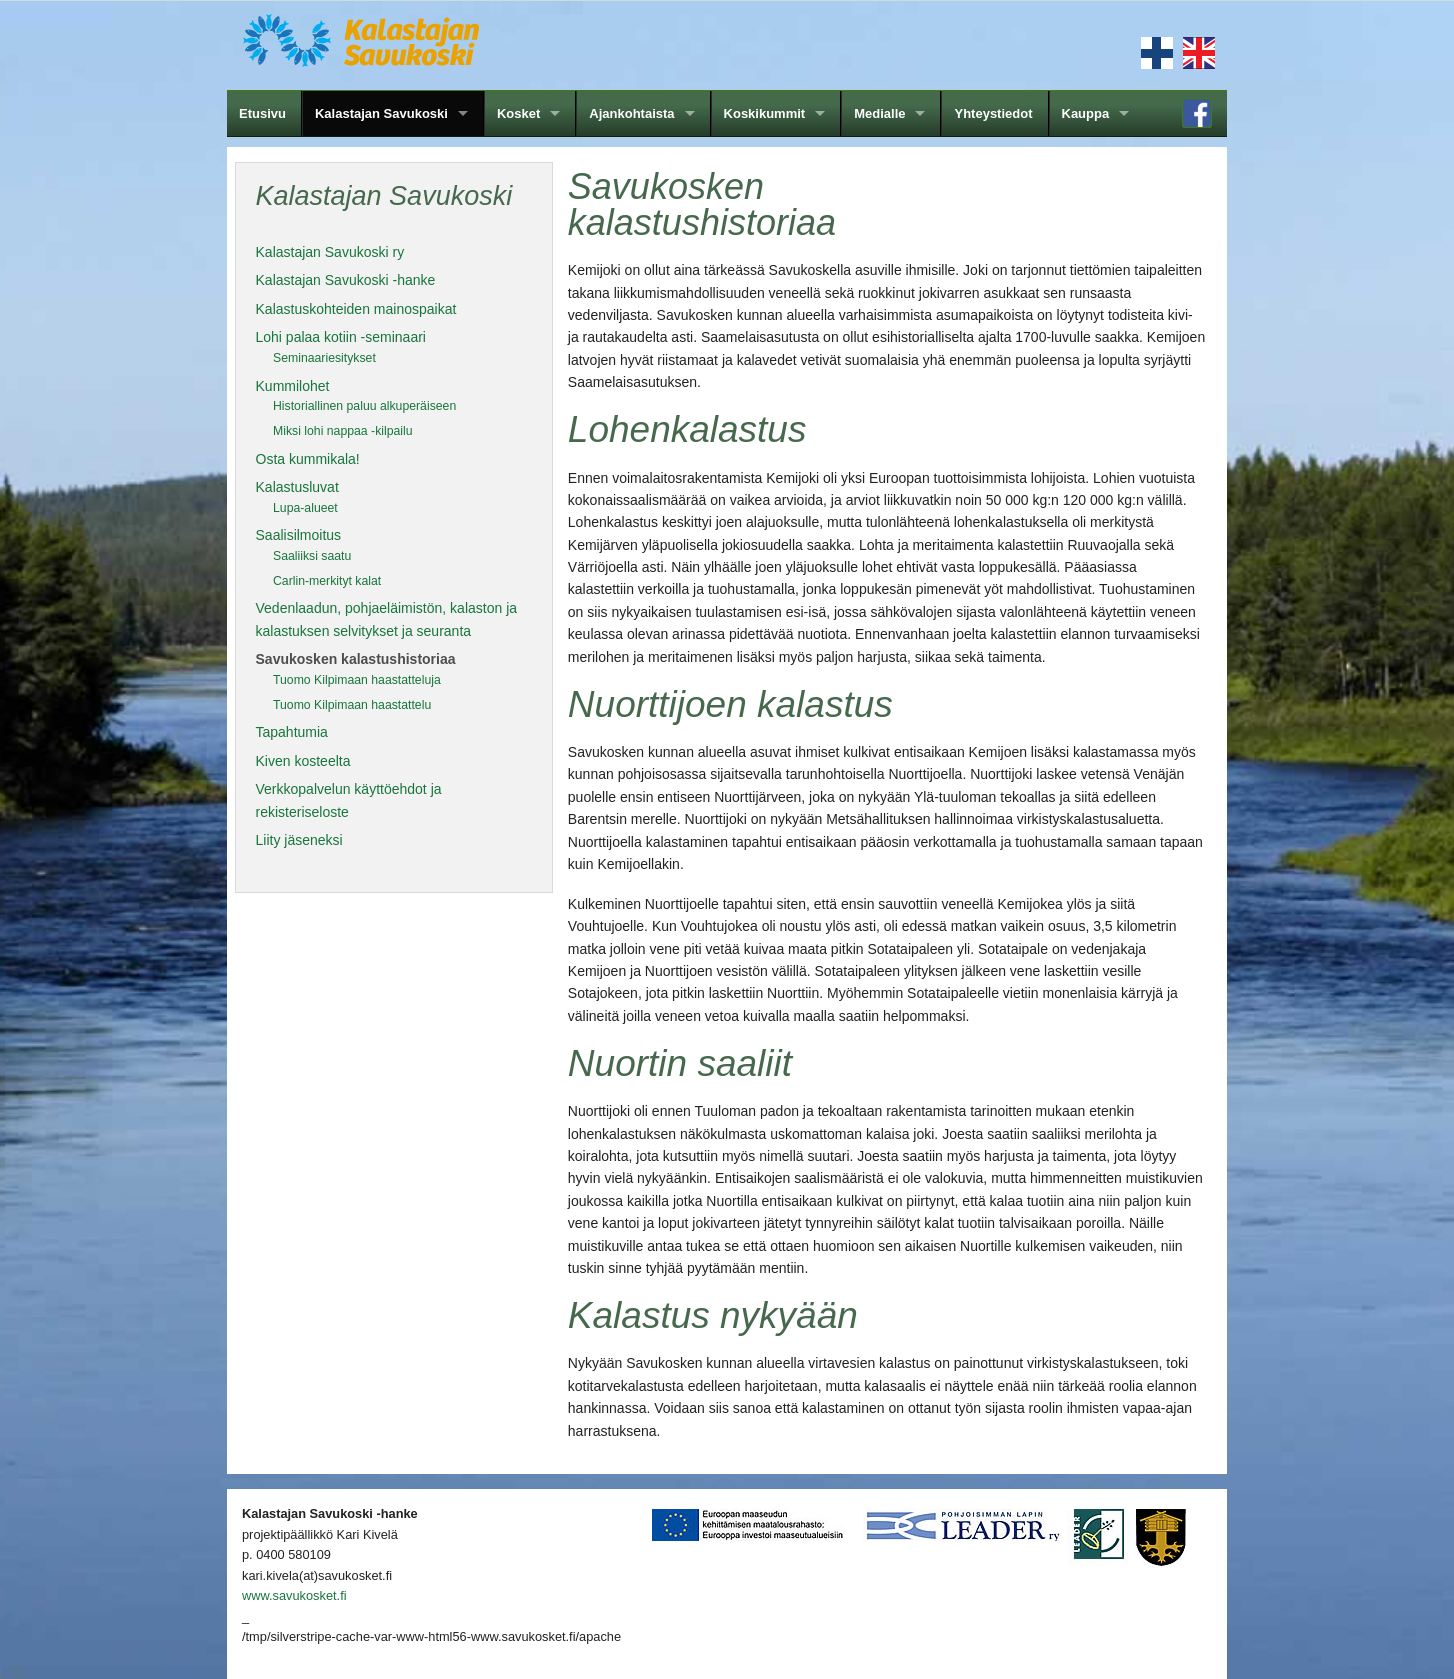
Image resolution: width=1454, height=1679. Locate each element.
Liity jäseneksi (299, 840)
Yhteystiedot (993, 113)
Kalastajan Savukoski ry (330, 252)
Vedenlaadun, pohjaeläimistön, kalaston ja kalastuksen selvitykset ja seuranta (387, 619)
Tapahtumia (292, 732)
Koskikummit (765, 113)
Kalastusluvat (297, 487)
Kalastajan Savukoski (381, 113)
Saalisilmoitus (299, 535)
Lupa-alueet (305, 508)
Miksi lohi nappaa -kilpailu (343, 431)
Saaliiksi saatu (312, 556)
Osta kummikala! (308, 459)
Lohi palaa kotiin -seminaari (341, 337)
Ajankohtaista (631, 113)
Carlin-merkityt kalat (327, 581)
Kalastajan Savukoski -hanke (346, 280)
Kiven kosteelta (303, 761)
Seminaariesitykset (324, 358)
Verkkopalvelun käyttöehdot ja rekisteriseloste (349, 800)
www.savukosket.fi (294, 1595)
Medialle (879, 113)
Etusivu (262, 113)
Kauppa (1086, 113)
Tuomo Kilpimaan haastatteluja (357, 680)
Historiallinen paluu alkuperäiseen (364, 406)
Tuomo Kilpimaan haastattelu (352, 705)
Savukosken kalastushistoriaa (356, 659)
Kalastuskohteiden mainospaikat (356, 309)
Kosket (518, 113)
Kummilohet (293, 386)
